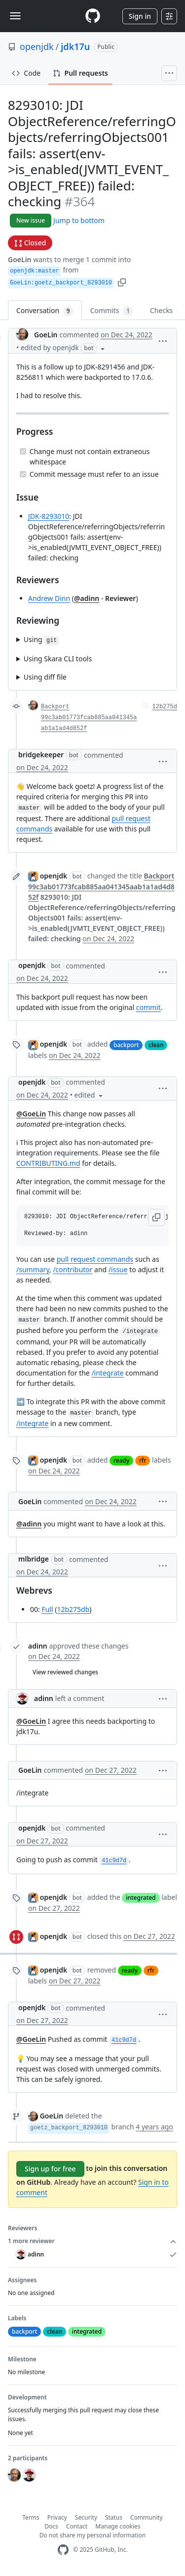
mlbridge (33, 1559)
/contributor (72, 1269)
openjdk (37, 46)
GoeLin (20, 259)
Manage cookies (117, 2526)
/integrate (107, 1373)
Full (47, 1609)
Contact (76, 2526)
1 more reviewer (92, 2241)
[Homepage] (93, 16)
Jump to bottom (79, 220)
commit (148, 1007)
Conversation (45, 311)
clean (155, 1045)
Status (113, 2517)
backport (126, 1045)
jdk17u (75, 46)
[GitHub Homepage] (63, 2550)
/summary (32, 1269)
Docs (51, 2526)
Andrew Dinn (49, 598)
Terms (30, 2517)
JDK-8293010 (48, 516)
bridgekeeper (41, 754)
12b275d (164, 706)
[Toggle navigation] (15, 15)
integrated (140, 1897)
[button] (122, 281)
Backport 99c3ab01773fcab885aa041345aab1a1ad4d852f (89, 717)
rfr (142, 1460)
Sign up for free (50, 2168)
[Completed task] (23, 451)
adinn (37, 1646)
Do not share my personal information (92, 2535)
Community (146, 2517)
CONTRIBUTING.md (48, 1163)
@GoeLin (31, 1113)
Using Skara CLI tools (58, 658)
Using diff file (45, 677)
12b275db (73, 1609)
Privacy (57, 2517)
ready (121, 1460)
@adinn (86, 598)
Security (86, 2517)
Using (41, 640)
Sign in (140, 16)
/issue (118, 1269)
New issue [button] (30, 220)
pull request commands (95, 1259)
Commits (111, 311)
